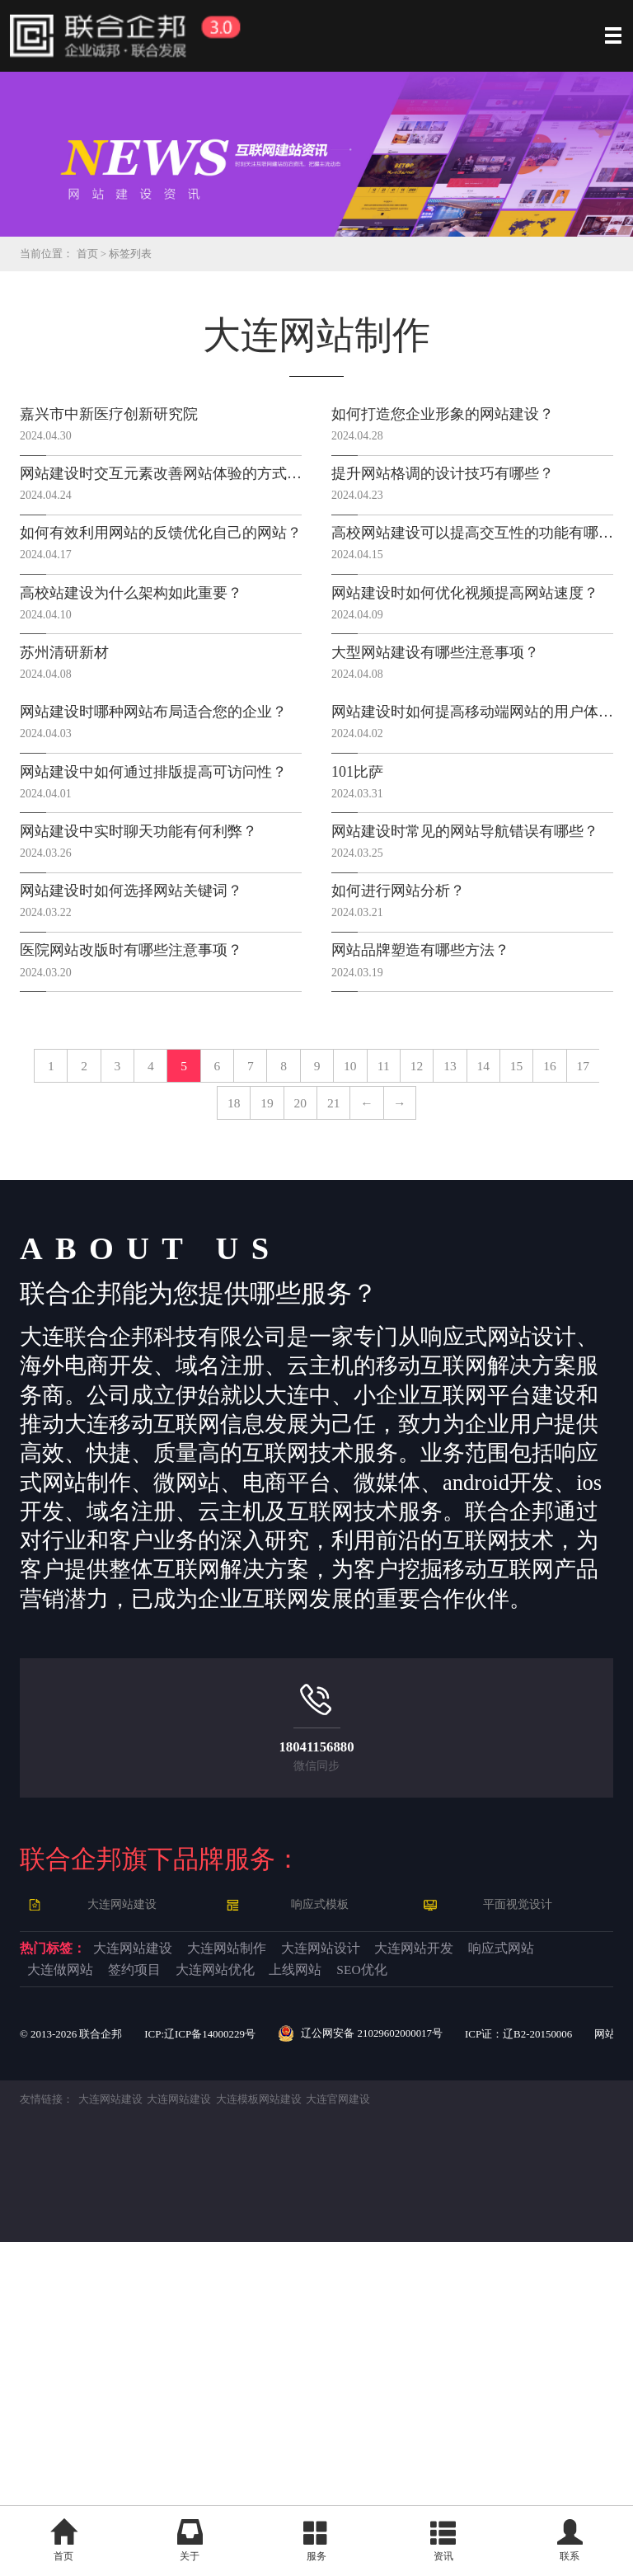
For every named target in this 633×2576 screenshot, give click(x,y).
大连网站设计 (504, 2235)
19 (516, 1308)
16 (346, 1308)
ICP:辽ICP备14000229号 (213, 2366)
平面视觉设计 (521, 2185)
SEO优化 (325, 2298)
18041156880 (316, 2026)
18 (459, 1308)
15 (289, 1308)
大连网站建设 (125, 2185)
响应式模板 (322, 2185)
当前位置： (48, 253)
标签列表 (138, 253)
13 (174, 1308)
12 (117, 1308)
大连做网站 (359, 2266)
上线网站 (221, 2298)
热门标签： (75, 2235)
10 (573, 1247)
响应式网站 (232, 2266)
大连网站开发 (95, 2266)
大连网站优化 (95, 2298)
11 (61, 1308)
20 (573, 1308)
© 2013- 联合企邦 (75, 2366)
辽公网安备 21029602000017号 (384, 2366)
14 (232, 1308)
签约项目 (475, 2266)
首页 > (98, 253)
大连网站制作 (355, 2235)
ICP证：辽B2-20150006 (554, 2366)
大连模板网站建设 (277, 2433)
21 (260, 1368)
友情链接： (48, 2433)
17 (403, 1308)
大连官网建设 (362, 2433)
